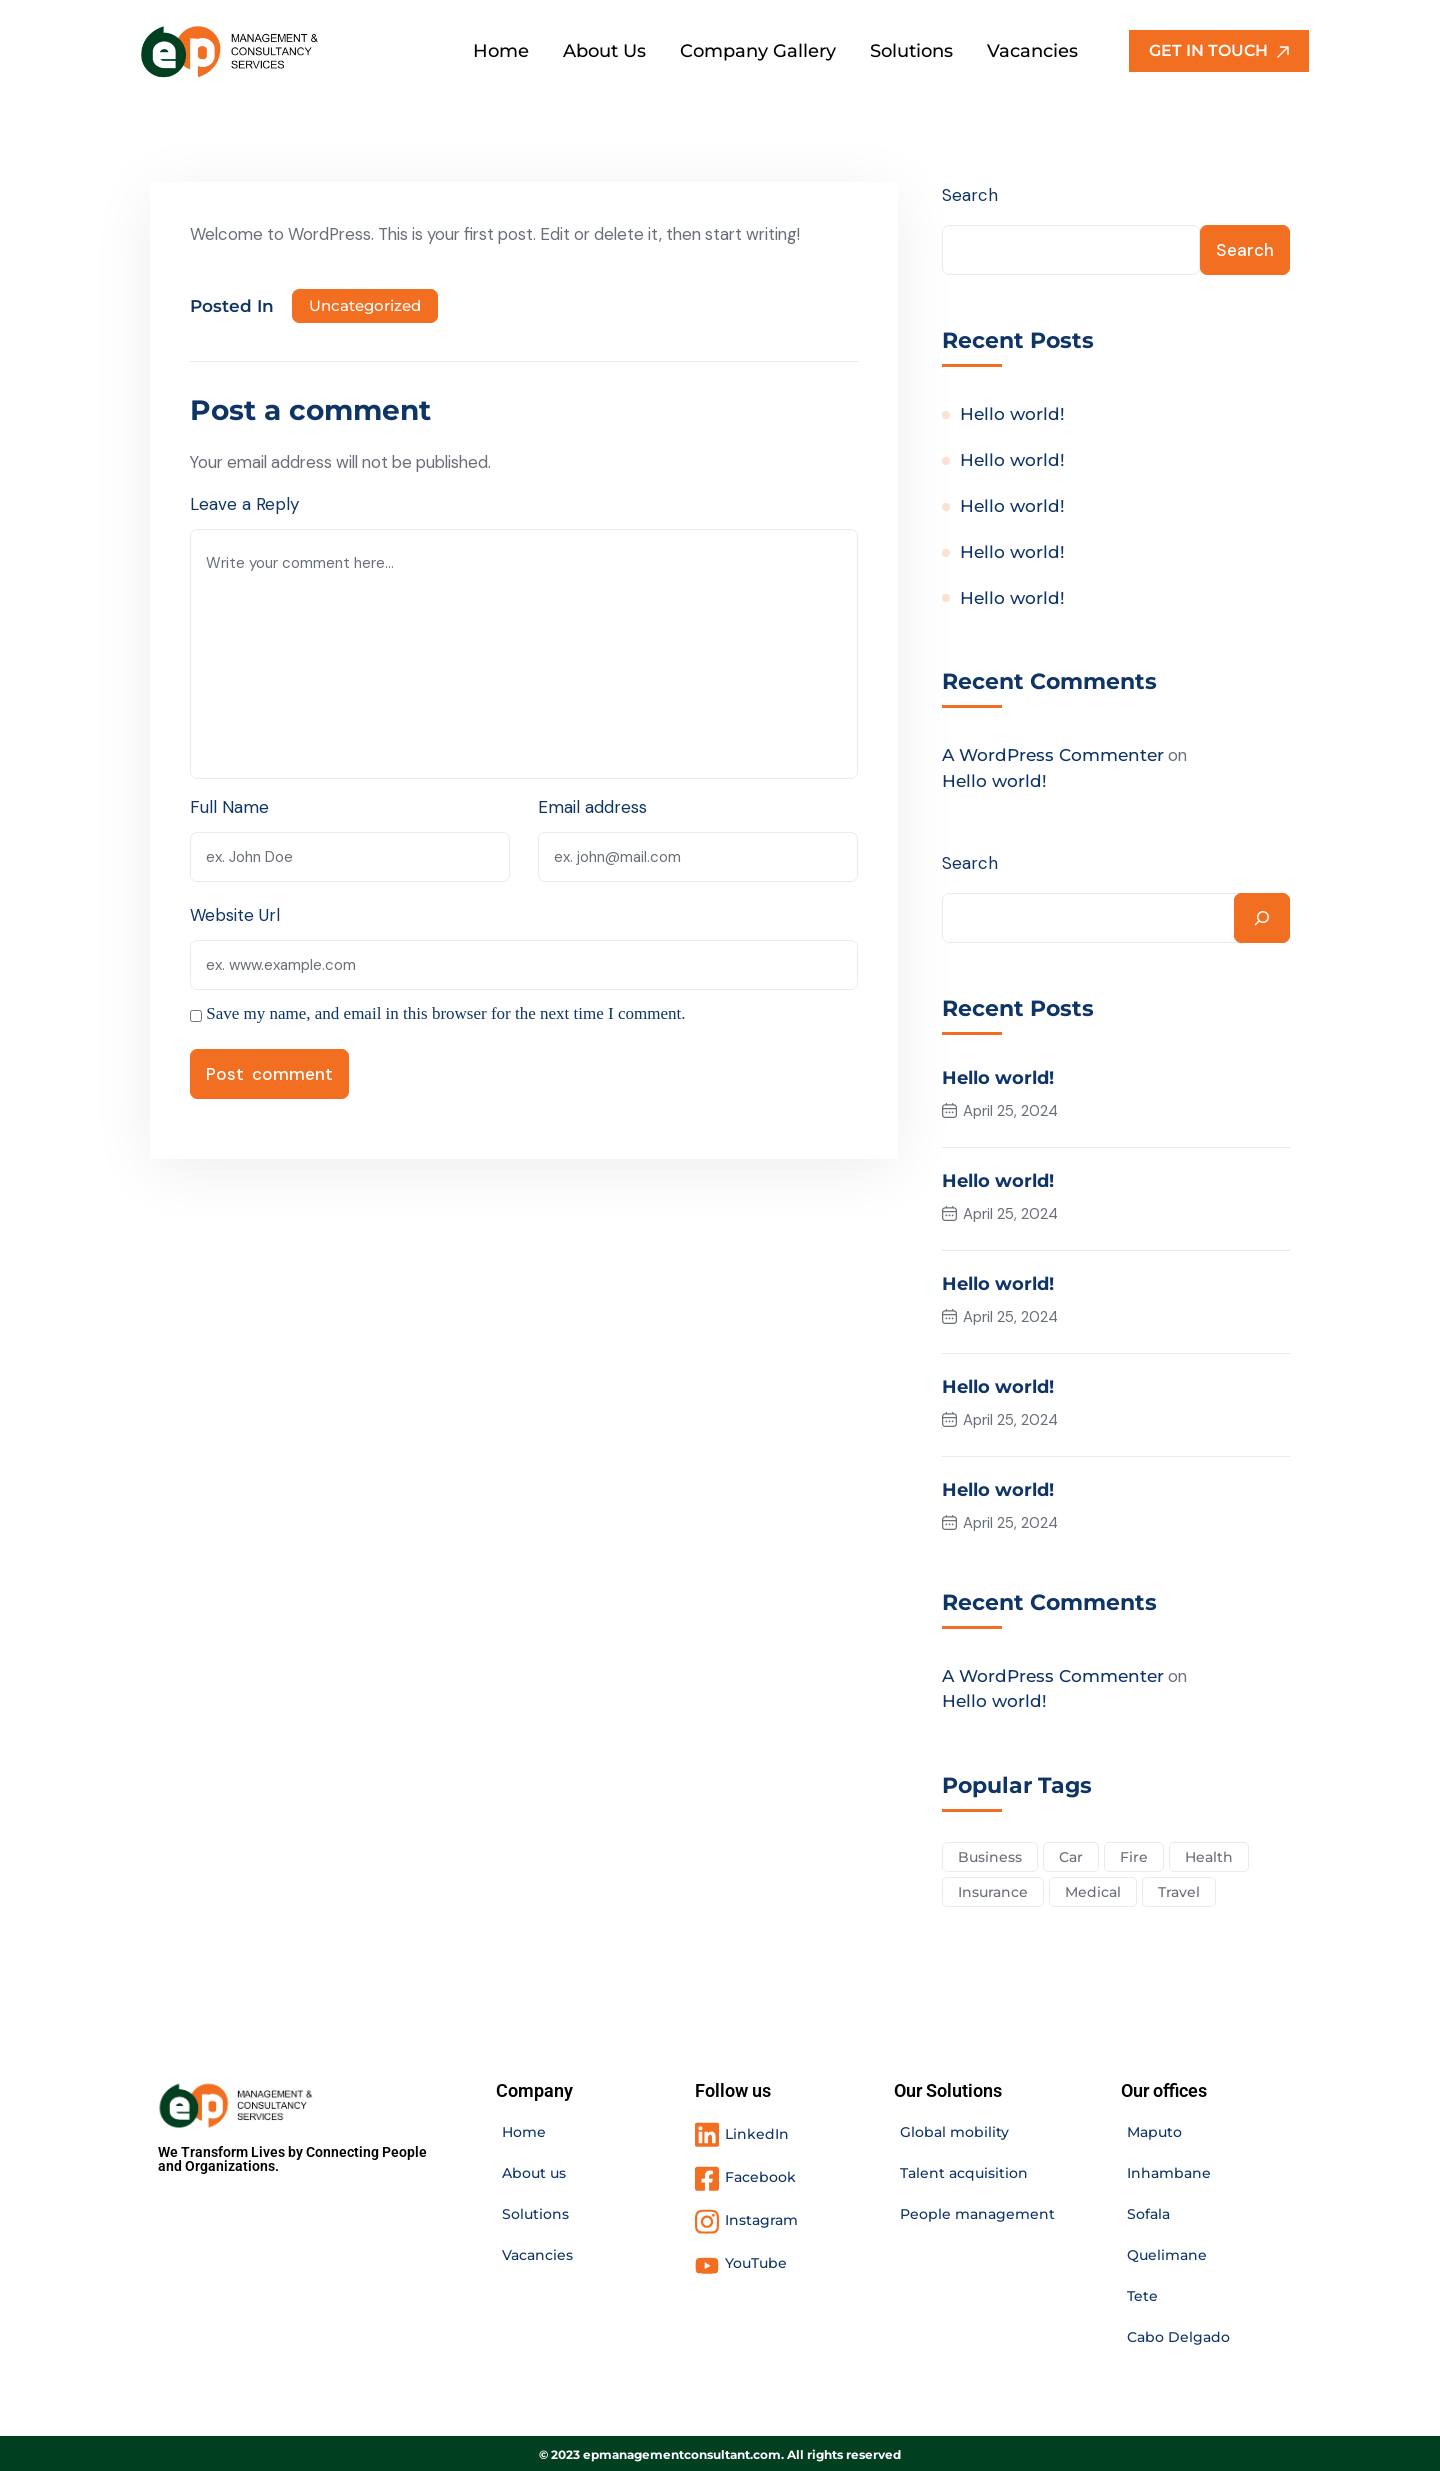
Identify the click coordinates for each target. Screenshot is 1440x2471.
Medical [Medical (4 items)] (1094, 1889)
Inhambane (1169, 2171)
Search (970, 195)
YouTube (756, 2260)
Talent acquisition (964, 2171)
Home (524, 2130)
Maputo (1154, 2130)
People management (977, 2212)
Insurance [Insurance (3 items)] (993, 1889)
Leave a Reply (244, 504)
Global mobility (954, 2130)
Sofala (1148, 2212)
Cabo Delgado (1178, 2335)
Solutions (535, 2212)
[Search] (1262, 919)
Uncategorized (365, 305)
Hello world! (1012, 415)
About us (534, 2171)
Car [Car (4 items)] (1072, 1854)
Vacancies (537, 2253)
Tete (1142, 2294)
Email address (593, 807)
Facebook (760, 2175)
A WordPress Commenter (1053, 757)
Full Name (229, 807)
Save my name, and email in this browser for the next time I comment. (445, 1013)
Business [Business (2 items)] (990, 1854)
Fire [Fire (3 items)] (1136, 1854)
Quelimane (1167, 2253)
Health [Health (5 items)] (1212, 1854)
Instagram (761, 2218)
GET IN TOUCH (1219, 50)
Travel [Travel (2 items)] (1181, 1889)
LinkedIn (757, 2131)
